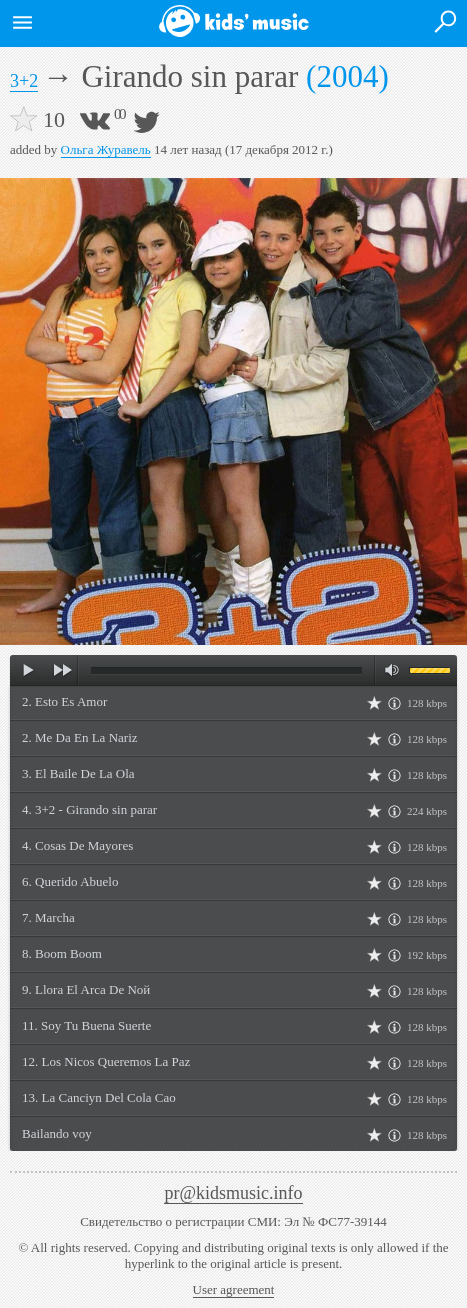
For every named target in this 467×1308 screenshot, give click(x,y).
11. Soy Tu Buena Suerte (86, 1025)
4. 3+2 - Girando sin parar (89, 809)
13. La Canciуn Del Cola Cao (99, 1097)
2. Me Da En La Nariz (80, 737)
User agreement (234, 1289)
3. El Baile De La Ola (78, 773)
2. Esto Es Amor (64, 701)
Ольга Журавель (106, 149)
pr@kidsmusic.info (233, 1193)
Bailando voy (57, 1133)
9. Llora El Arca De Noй (86, 989)
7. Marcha (48, 917)
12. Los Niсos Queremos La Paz (106, 1061)
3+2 (24, 81)
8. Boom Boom (62, 953)
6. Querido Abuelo (70, 881)
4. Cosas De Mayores (77, 845)
